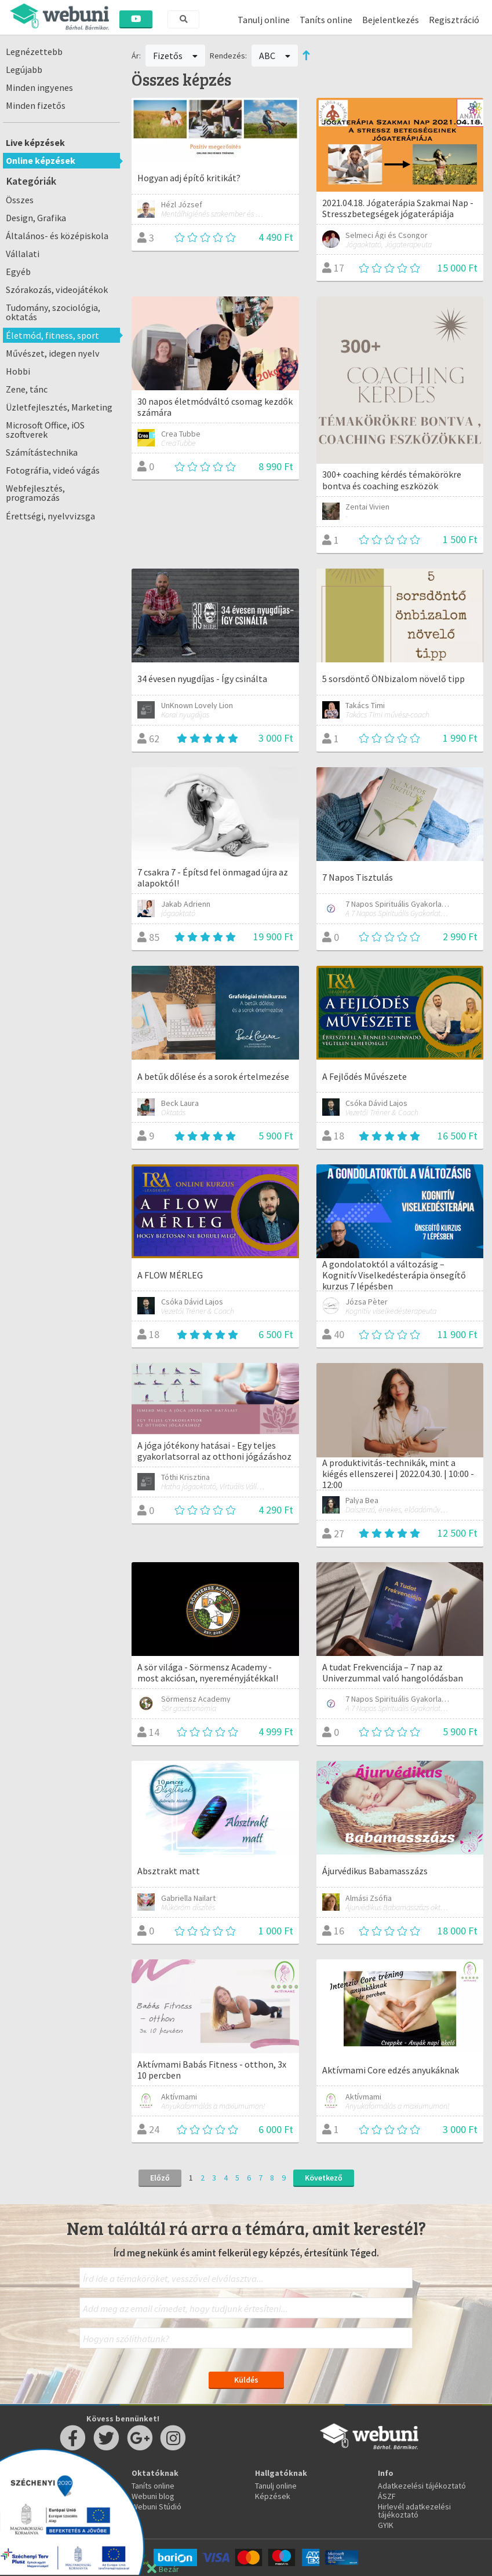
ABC (274, 55)
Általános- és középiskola (57, 235)
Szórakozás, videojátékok (57, 289)
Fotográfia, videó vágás (53, 470)
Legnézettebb (34, 51)
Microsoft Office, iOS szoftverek (45, 429)
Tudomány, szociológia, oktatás (53, 312)
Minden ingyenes (39, 87)
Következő (323, 2177)
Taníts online (326, 19)
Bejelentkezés (390, 19)
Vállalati (22, 253)
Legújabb (24, 69)
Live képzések (35, 142)
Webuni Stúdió (156, 2506)
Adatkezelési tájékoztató (422, 2485)
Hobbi (18, 371)
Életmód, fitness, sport (52, 335)
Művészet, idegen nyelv (53, 353)
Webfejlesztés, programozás (35, 492)
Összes (20, 200)
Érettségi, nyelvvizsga (50, 516)
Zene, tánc (27, 389)
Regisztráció (454, 19)
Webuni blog (153, 2496)
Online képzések (40, 160)
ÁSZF (387, 2496)
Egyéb (18, 271)
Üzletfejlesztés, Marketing (59, 407)
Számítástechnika (42, 452)
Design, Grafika (36, 217)
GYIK (385, 2525)
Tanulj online (264, 19)
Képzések (272, 2496)
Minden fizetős (35, 105)
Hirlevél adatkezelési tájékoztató (414, 2510)
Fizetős (175, 55)
